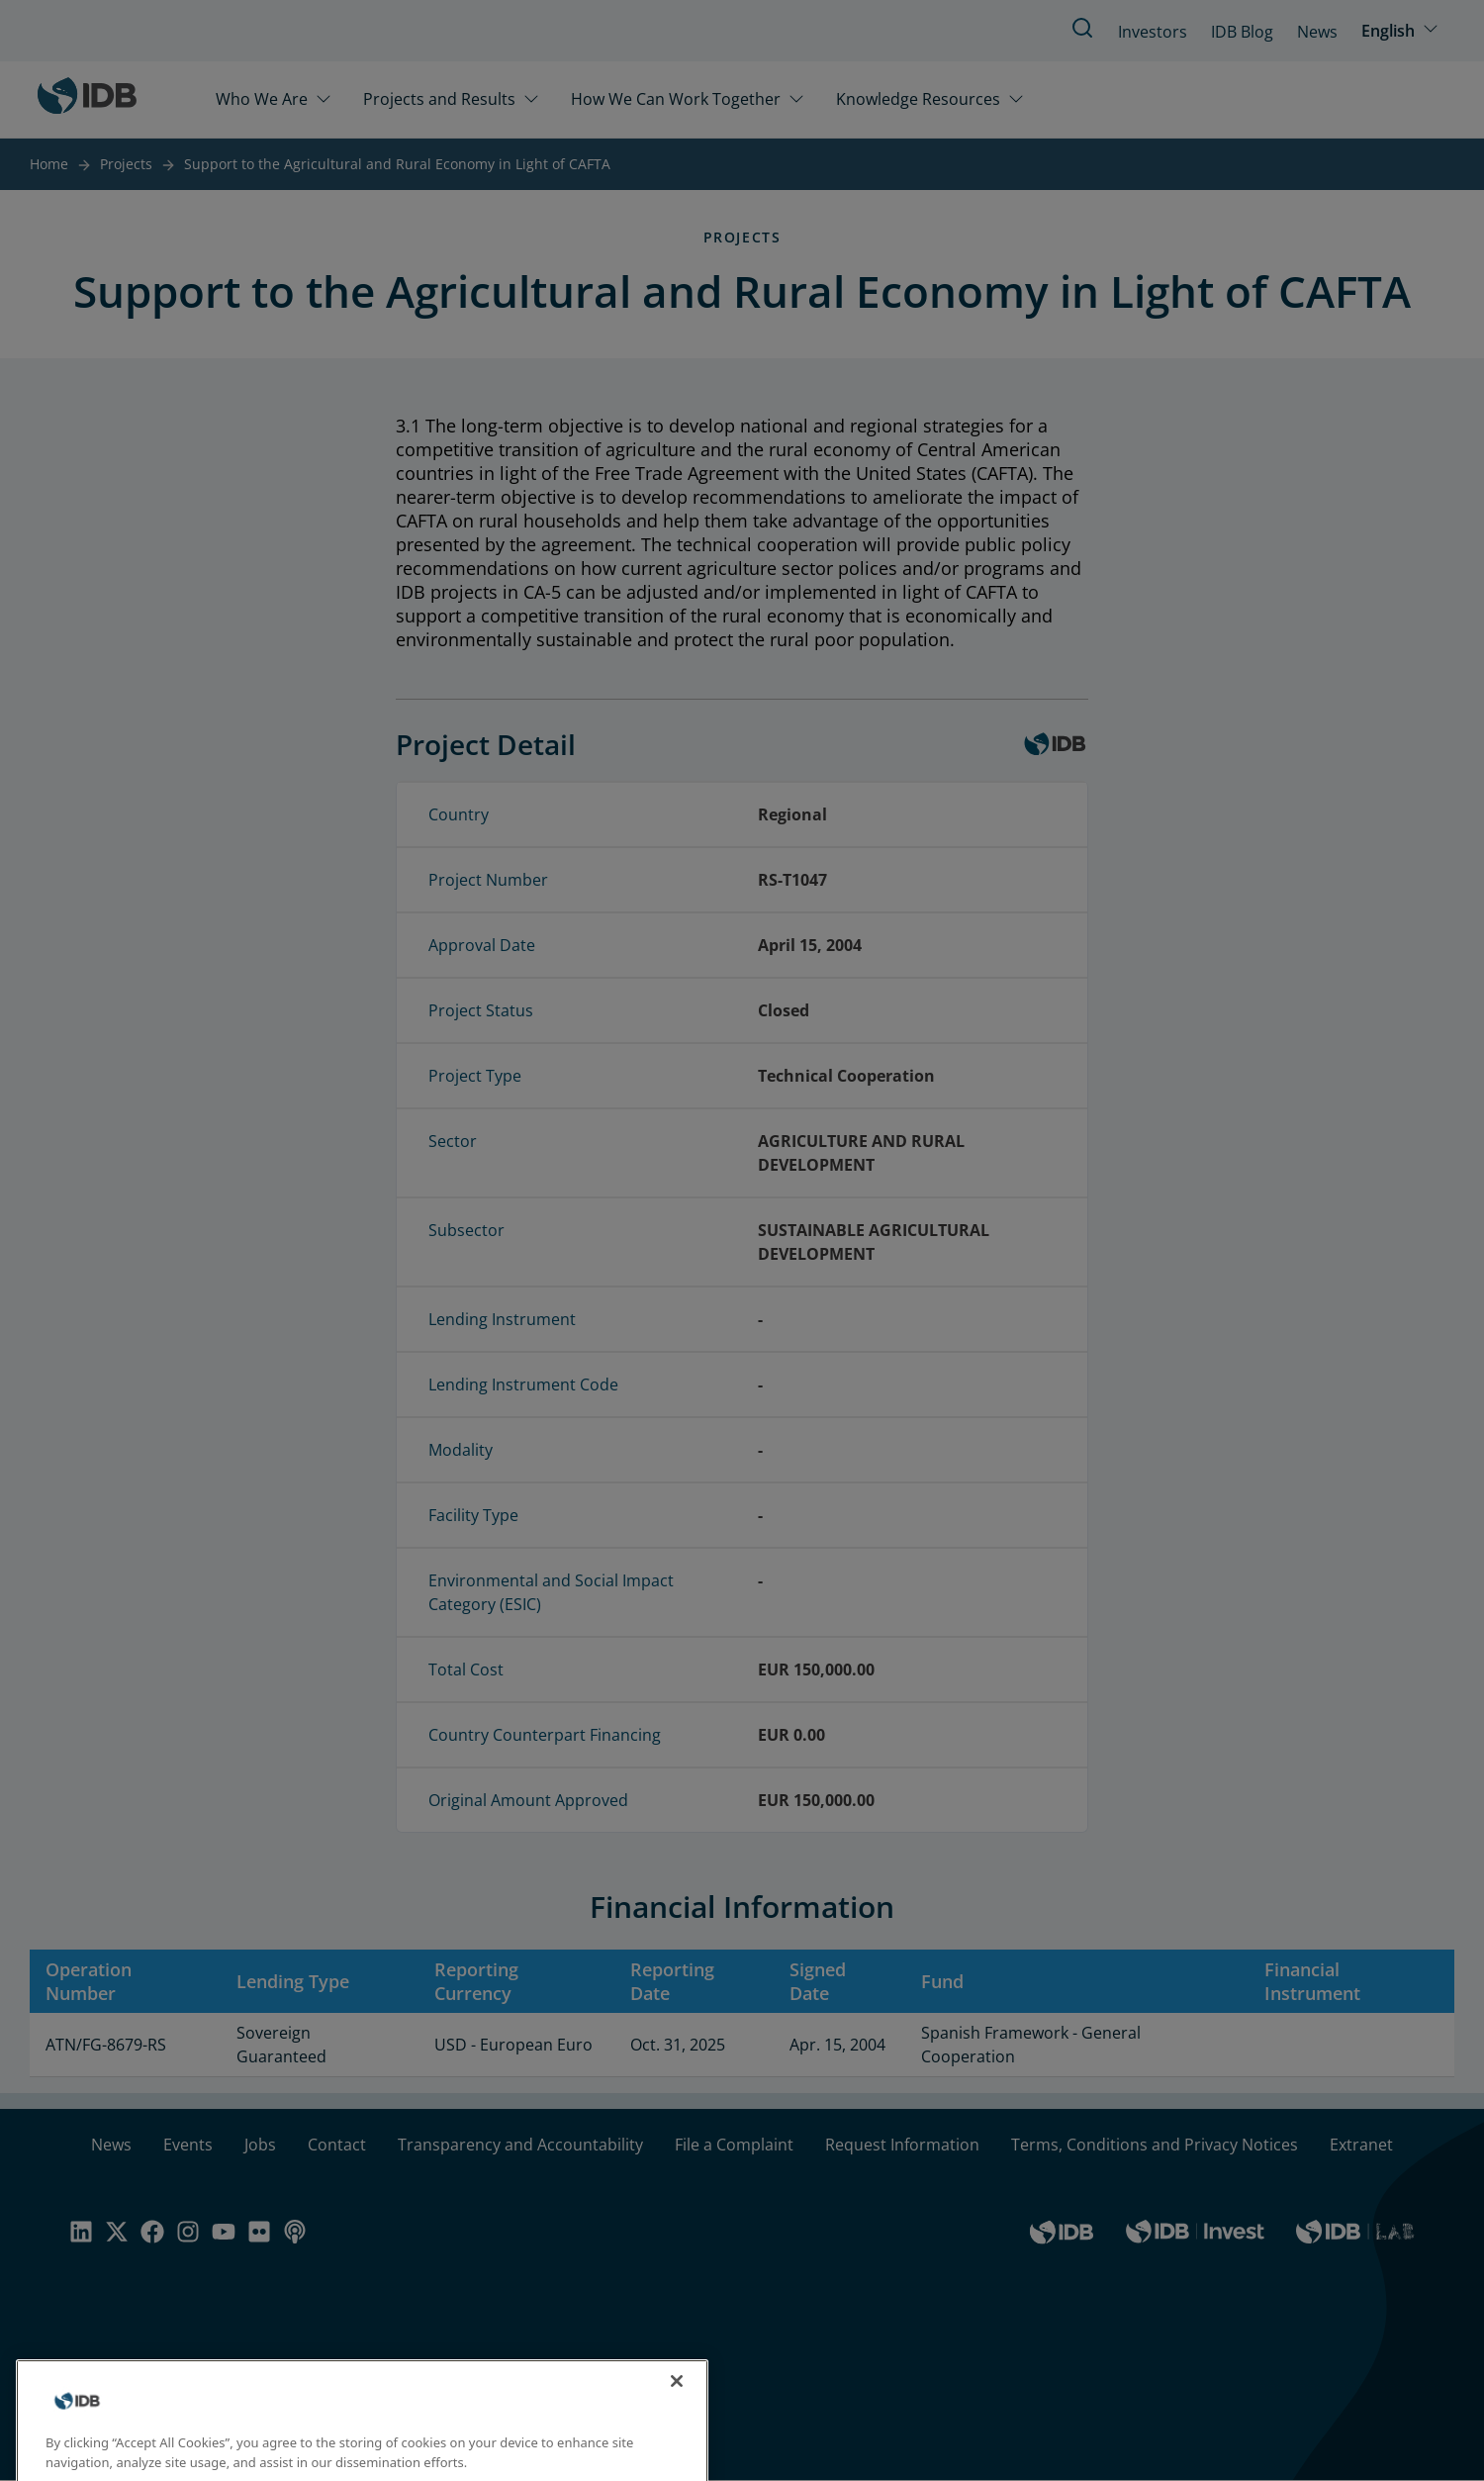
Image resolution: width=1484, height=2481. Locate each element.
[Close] (676, 2401)
